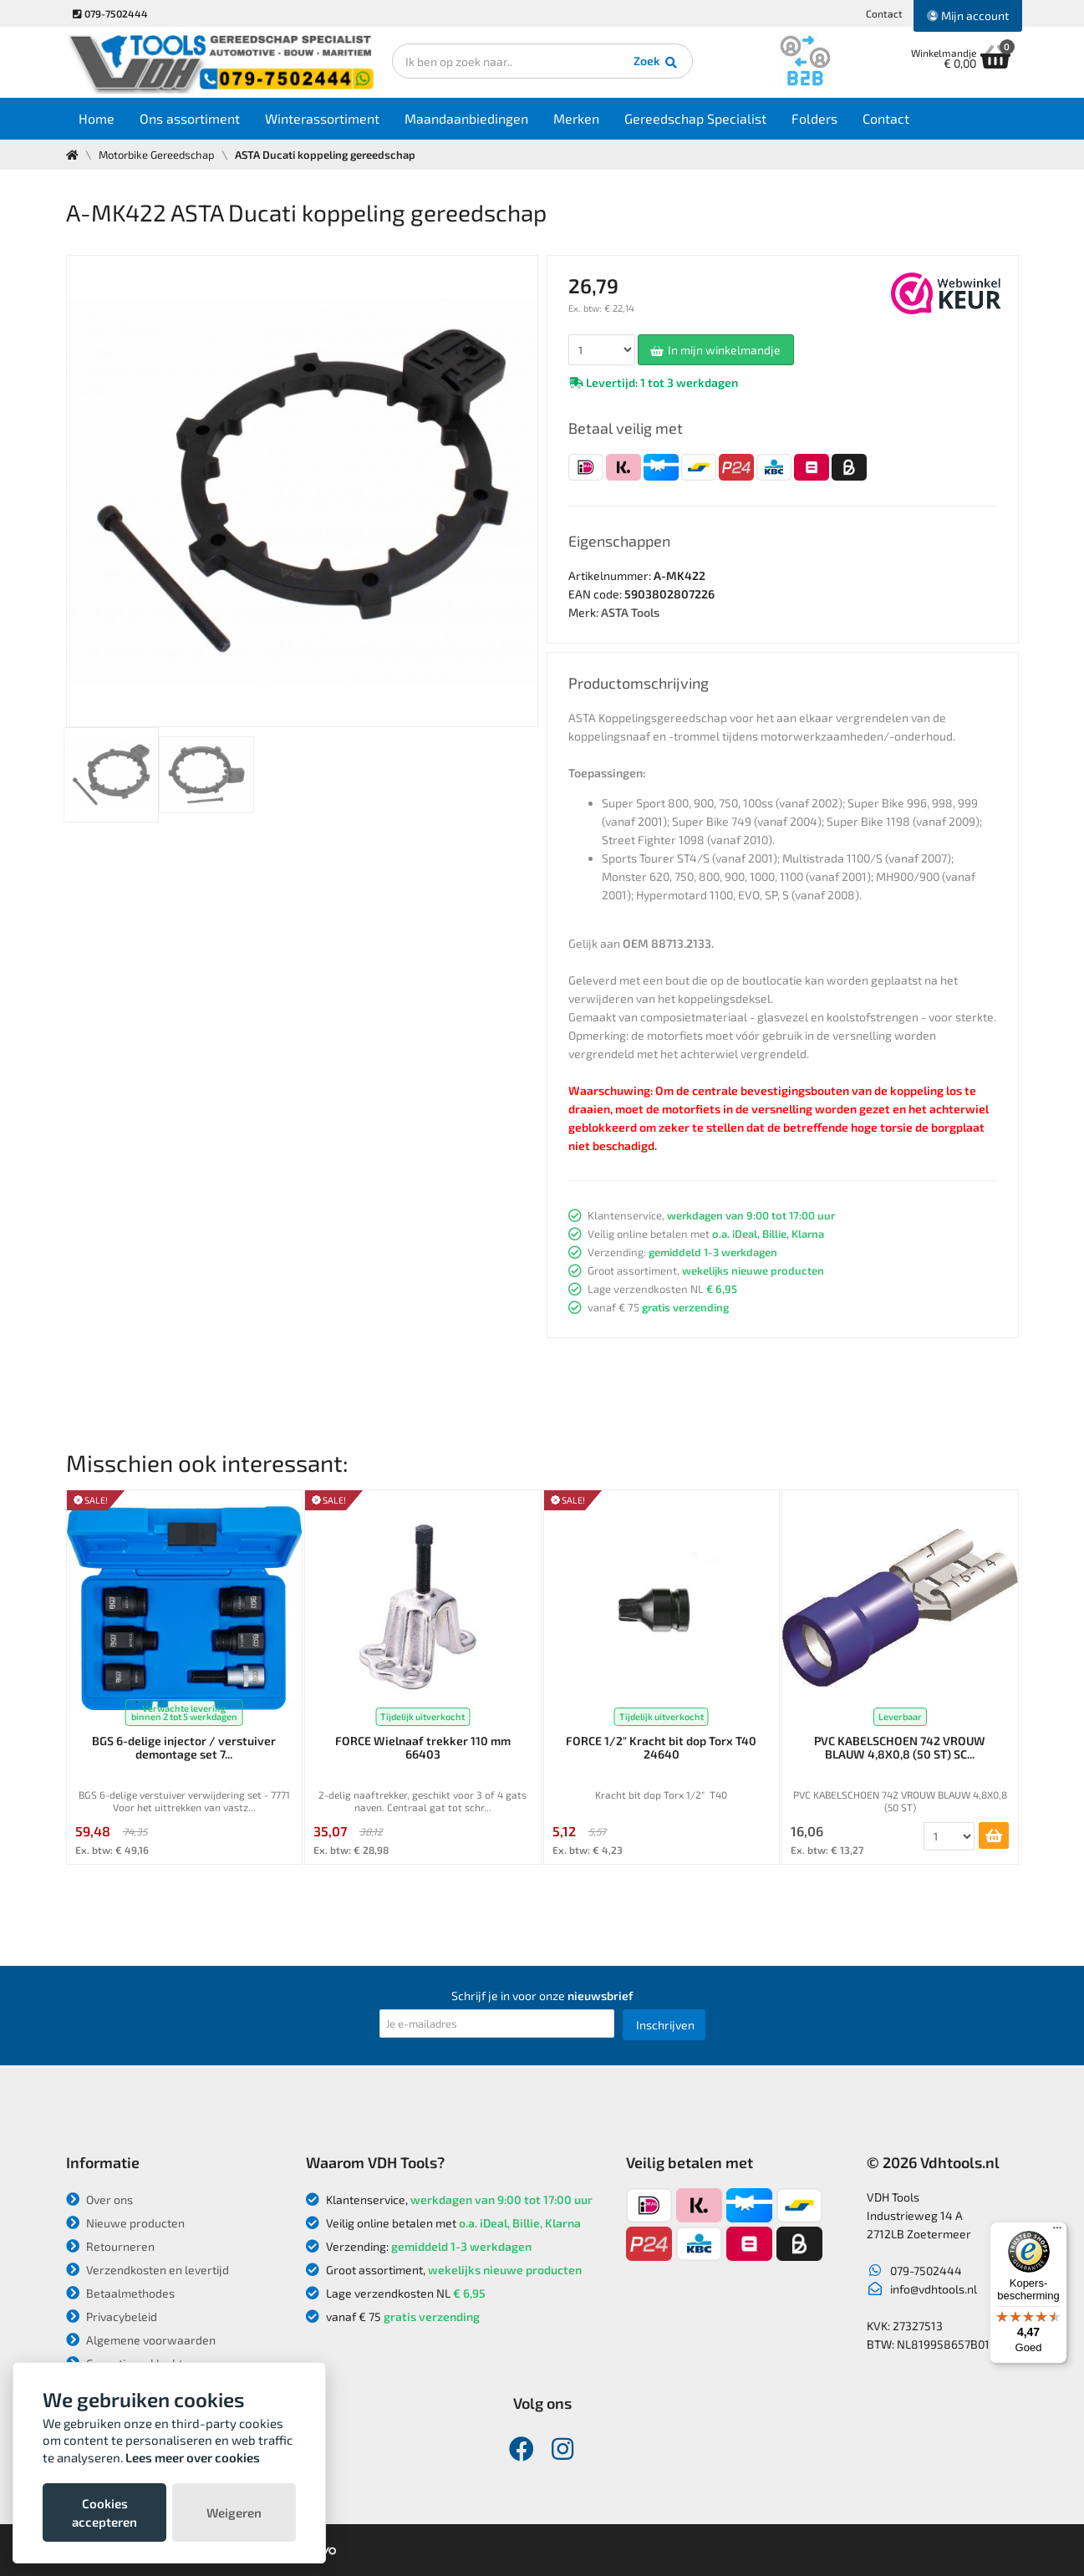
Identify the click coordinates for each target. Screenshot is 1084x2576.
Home (97, 118)
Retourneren (110, 2246)
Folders (814, 118)
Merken (576, 118)
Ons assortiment (190, 118)
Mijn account (968, 15)
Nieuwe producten (125, 2223)
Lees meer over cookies (192, 2457)
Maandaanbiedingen (466, 118)
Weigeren (234, 2512)
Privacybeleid (111, 2316)
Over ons (99, 2199)
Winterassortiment (322, 118)
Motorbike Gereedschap (157, 154)
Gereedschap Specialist (695, 118)
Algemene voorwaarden (141, 2340)
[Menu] (1057, 2232)
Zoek (656, 62)
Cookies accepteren (104, 2512)
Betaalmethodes (120, 2293)
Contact (884, 13)
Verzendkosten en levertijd (147, 2270)
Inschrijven (665, 2025)
